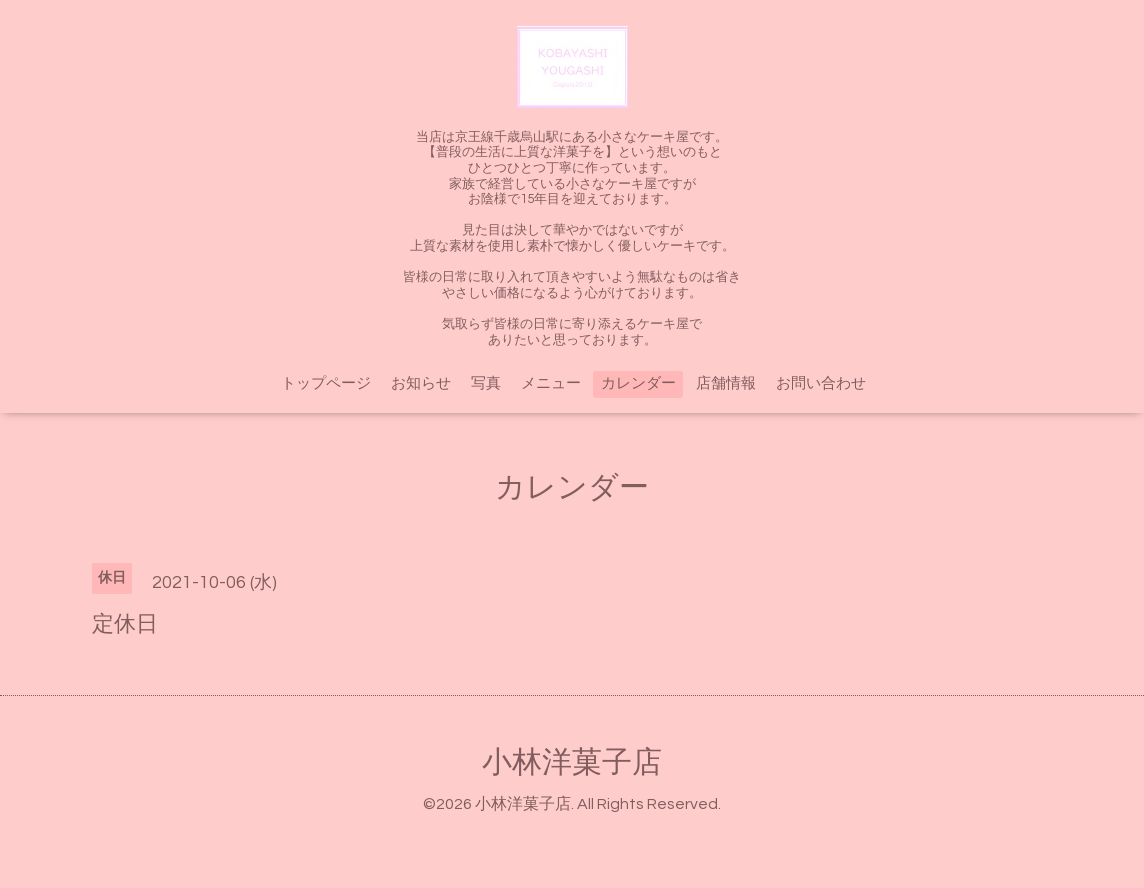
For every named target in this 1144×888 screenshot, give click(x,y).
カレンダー (638, 383)
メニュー (551, 383)
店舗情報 (726, 383)
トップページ (326, 383)
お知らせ (421, 383)
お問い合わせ (821, 383)
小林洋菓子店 (572, 762)
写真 (486, 383)
